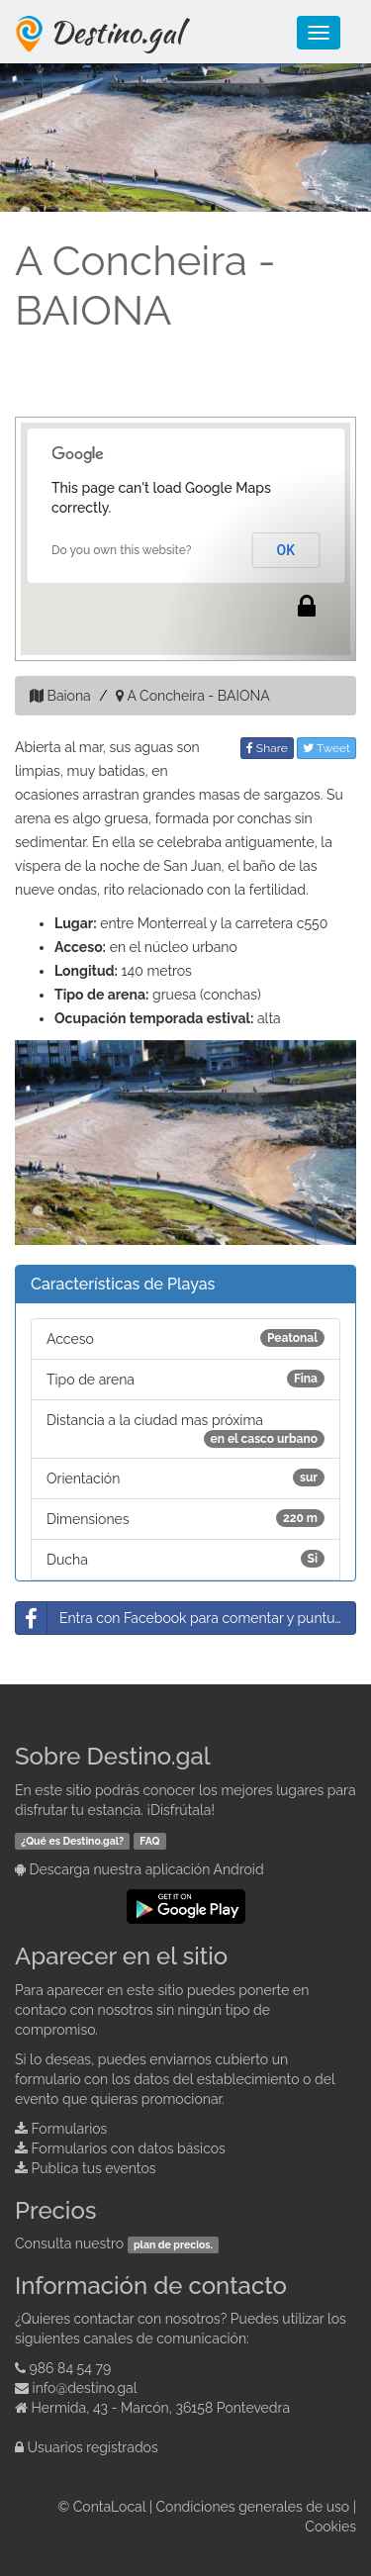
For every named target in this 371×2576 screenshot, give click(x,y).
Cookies (330, 2526)
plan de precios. (173, 2244)
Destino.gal (115, 31)
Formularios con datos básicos (129, 2148)
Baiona (69, 696)
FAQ (149, 1841)
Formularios (70, 2129)
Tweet (326, 748)
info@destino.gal (85, 2388)
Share (267, 748)
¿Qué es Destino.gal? (72, 1841)
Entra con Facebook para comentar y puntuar (181, 1618)
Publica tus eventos (94, 2168)
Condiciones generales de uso (253, 2507)
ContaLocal (109, 2507)
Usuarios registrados (93, 2447)
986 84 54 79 (71, 2368)
